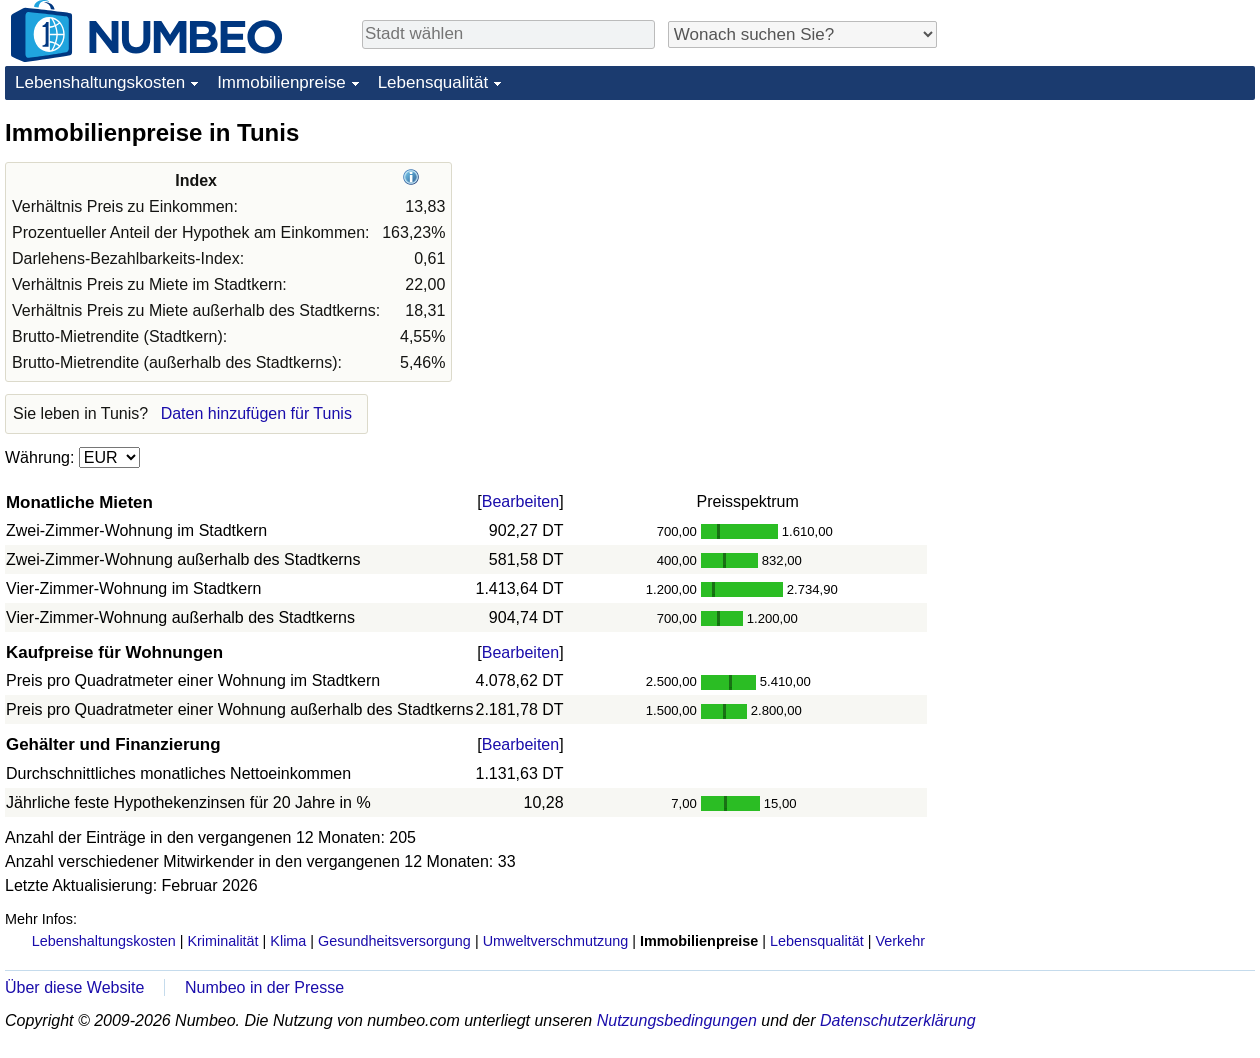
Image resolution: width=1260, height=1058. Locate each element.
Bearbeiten (520, 501)
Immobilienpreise (281, 82)
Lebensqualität (433, 82)
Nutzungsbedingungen (677, 1020)
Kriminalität (222, 941)
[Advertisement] (1105, 242)
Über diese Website (74, 987)
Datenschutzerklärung (898, 1020)
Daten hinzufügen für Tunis (256, 413)
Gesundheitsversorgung (394, 941)
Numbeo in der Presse (264, 987)
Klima (288, 941)
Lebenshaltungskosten (100, 82)
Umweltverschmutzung (556, 941)
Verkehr (900, 941)
